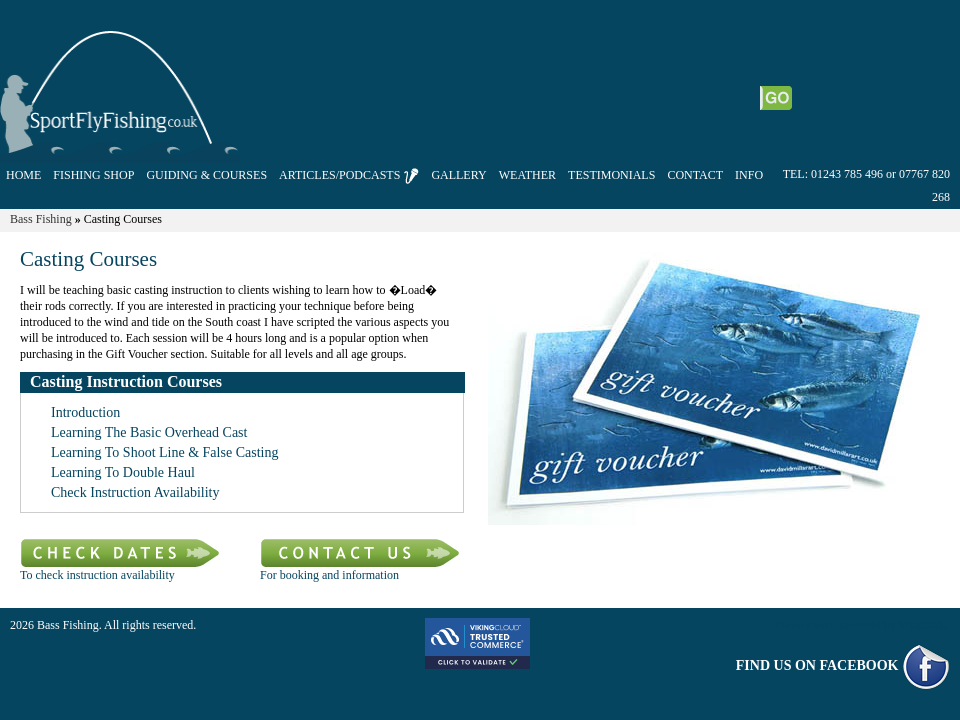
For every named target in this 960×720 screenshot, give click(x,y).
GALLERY (458, 175)
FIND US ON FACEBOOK (843, 665)
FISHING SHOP (93, 175)
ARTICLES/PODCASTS (349, 176)
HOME (23, 175)
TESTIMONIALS (611, 175)
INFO (749, 175)
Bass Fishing (41, 219)
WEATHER (527, 175)
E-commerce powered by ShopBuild (862, 625)
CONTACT (695, 175)
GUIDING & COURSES (206, 175)
